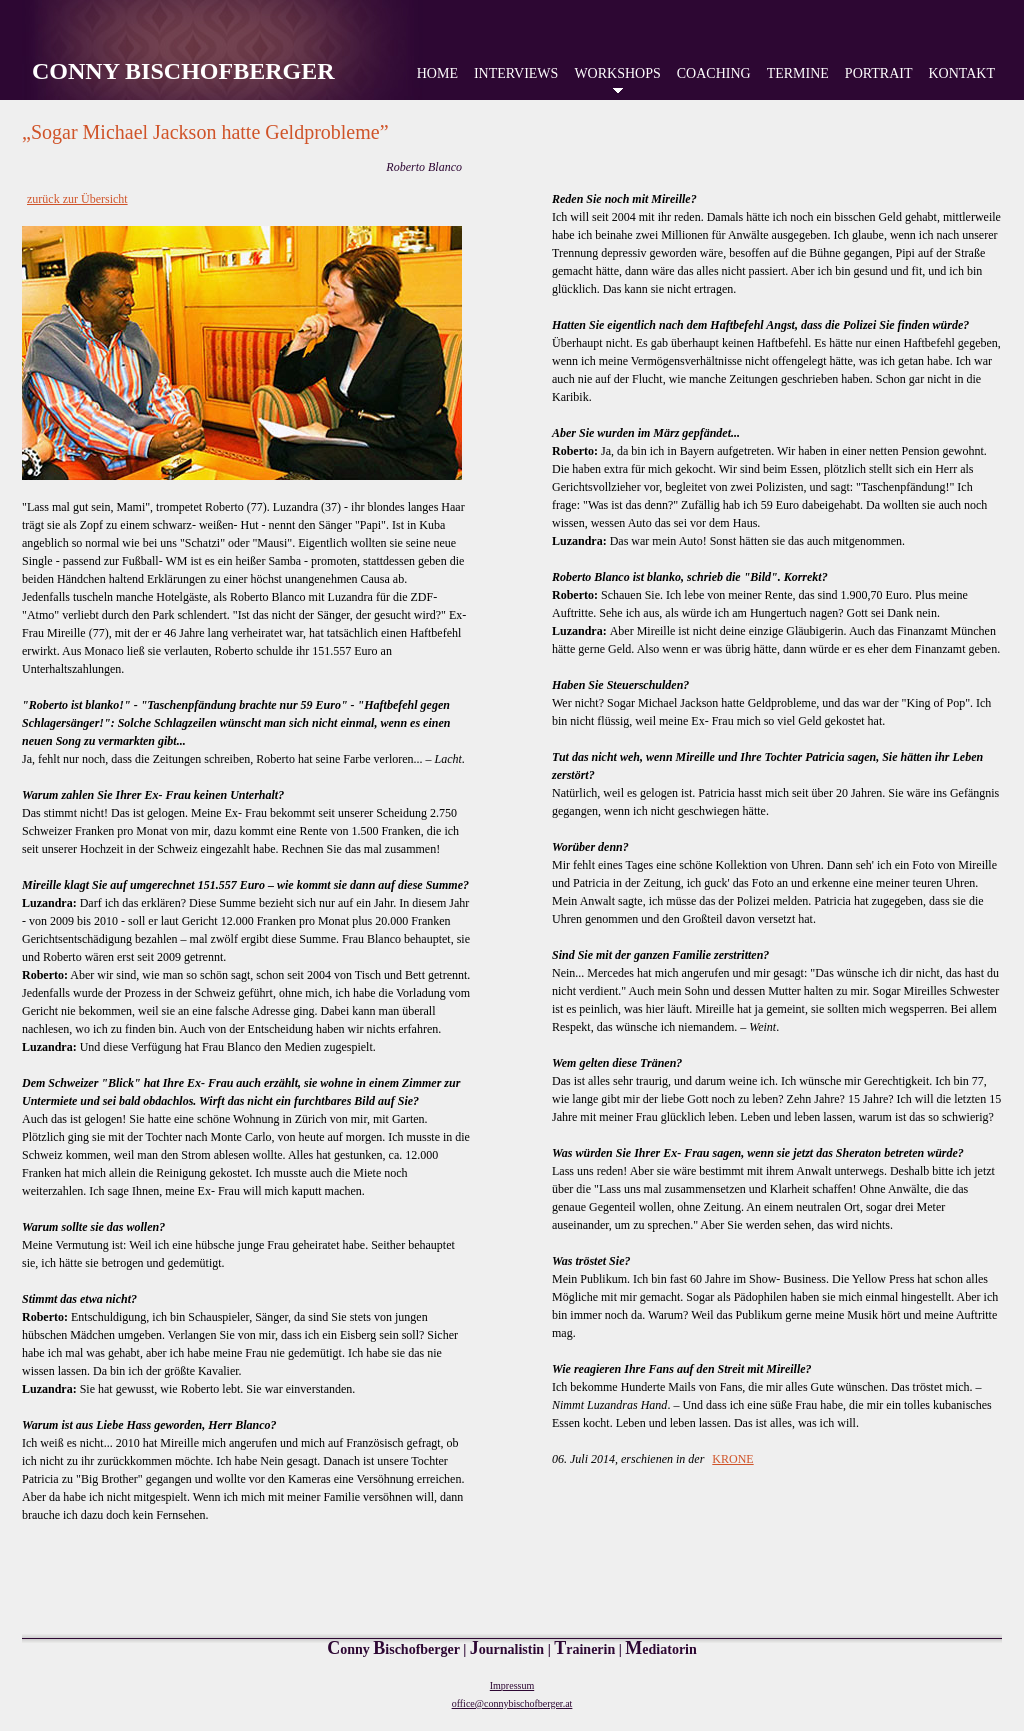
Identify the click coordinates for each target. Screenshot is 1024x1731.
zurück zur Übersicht (77, 199)
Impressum (512, 1685)
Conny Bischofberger (183, 71)
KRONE (732, 1459)
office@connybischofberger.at (512, 1703)
